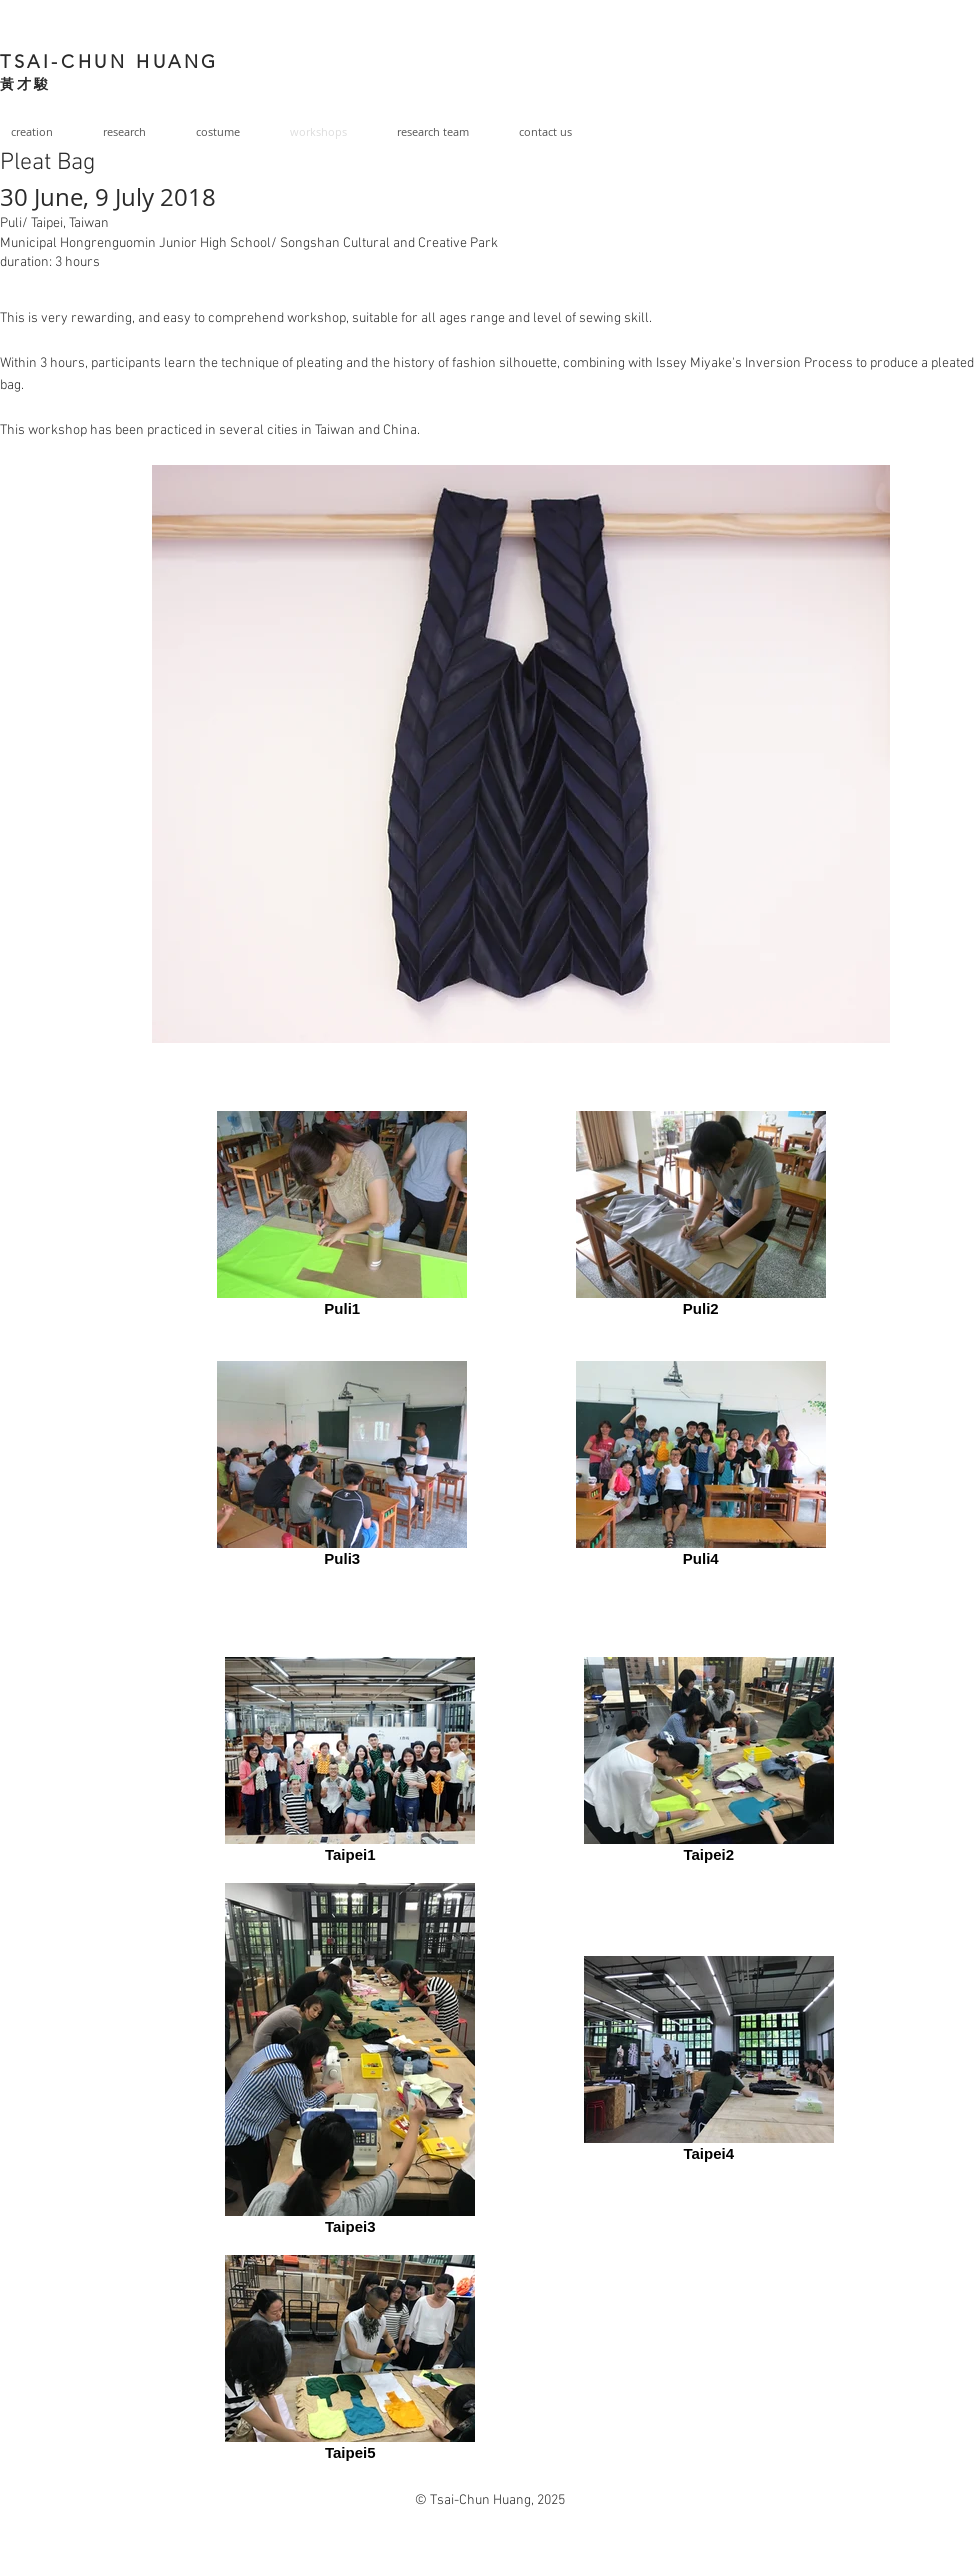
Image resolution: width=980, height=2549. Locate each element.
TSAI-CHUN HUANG (109, 62)
